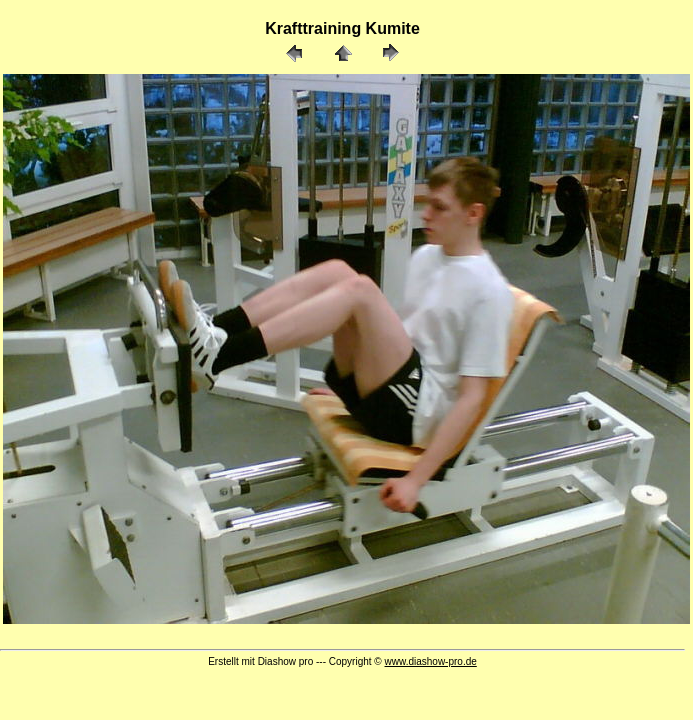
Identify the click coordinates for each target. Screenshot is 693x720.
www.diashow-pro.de (431, 661)
